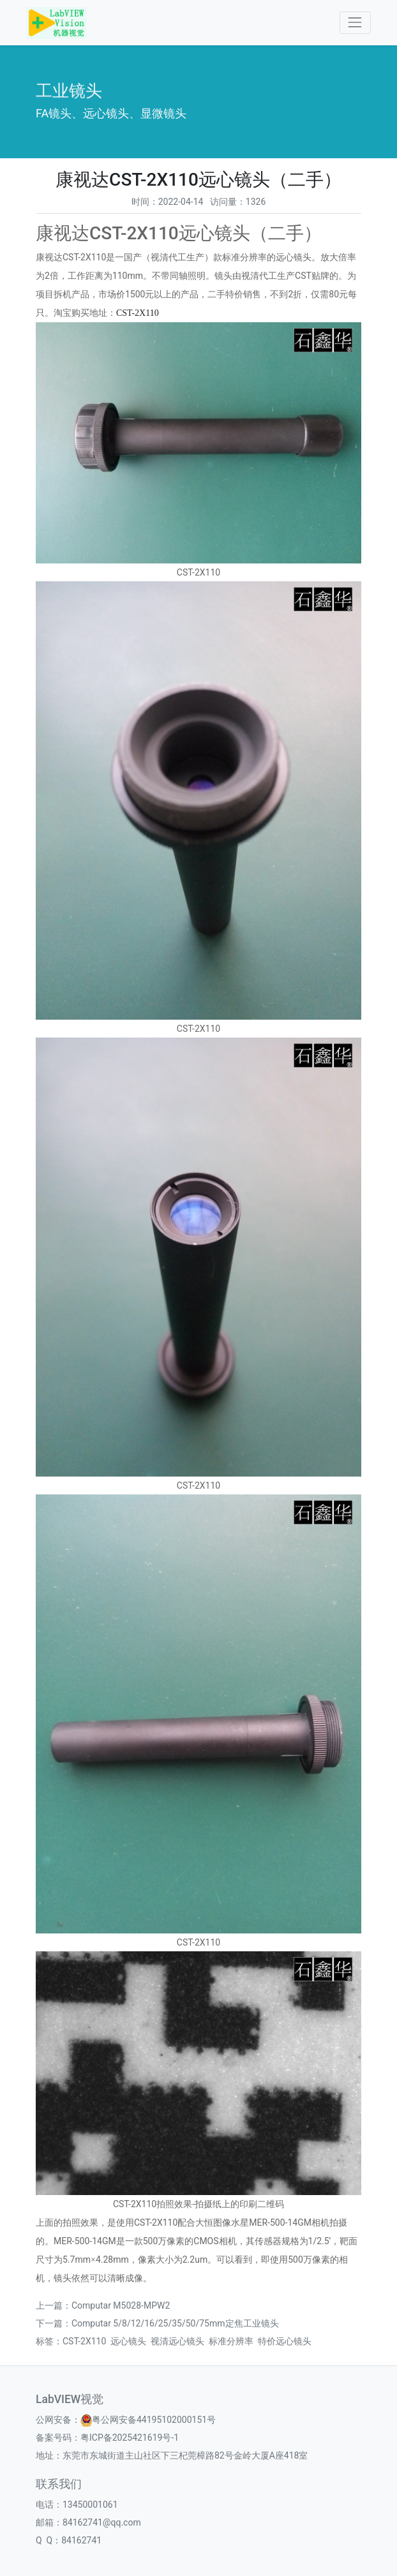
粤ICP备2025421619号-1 (129, 2437)
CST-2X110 (137, 313)
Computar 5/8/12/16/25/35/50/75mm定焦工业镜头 (175, 2323)
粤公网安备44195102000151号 (154, 2420)
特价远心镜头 (284, 2341)
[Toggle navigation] (355, 22)
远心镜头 (128, 2341)
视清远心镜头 (177, 2341)
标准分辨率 (231, 2341)
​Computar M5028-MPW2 (120, 2305)
